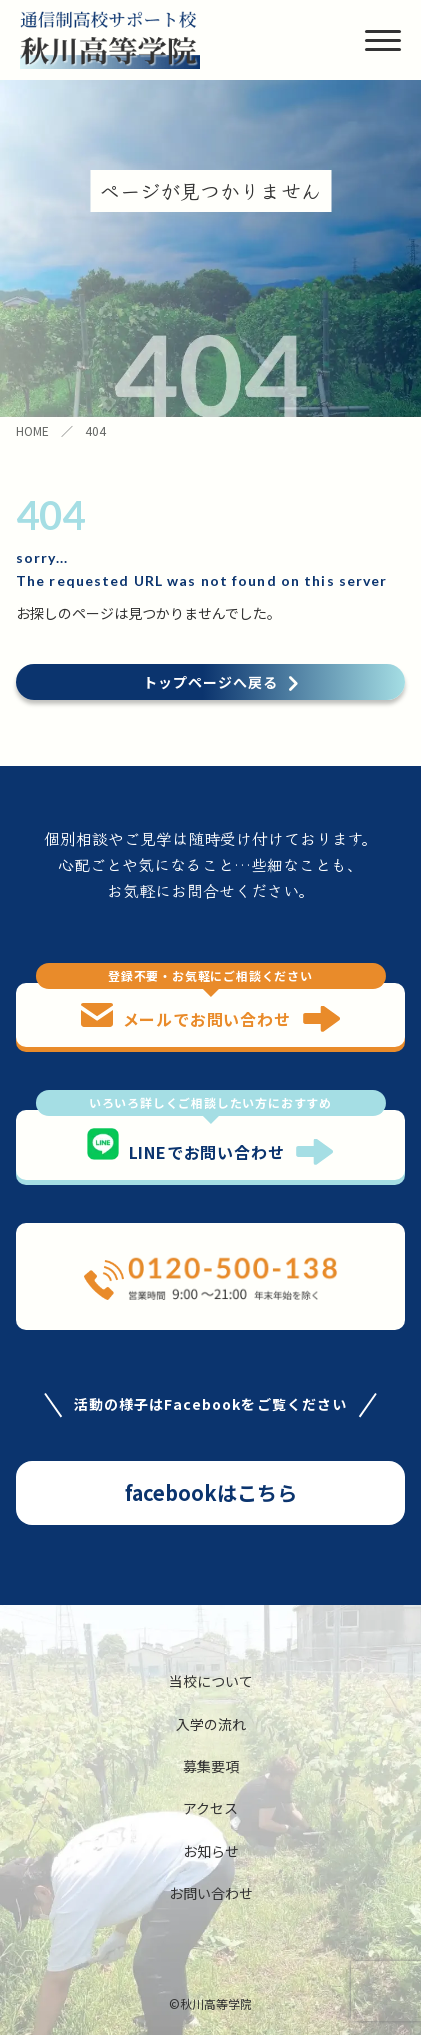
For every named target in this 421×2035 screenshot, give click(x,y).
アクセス (210, 1808)
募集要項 (211, 1766)
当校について (211, 1681)
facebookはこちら (211, 1492)
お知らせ (211, 1851)
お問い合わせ (211, 1893)
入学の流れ (211, 1724)
